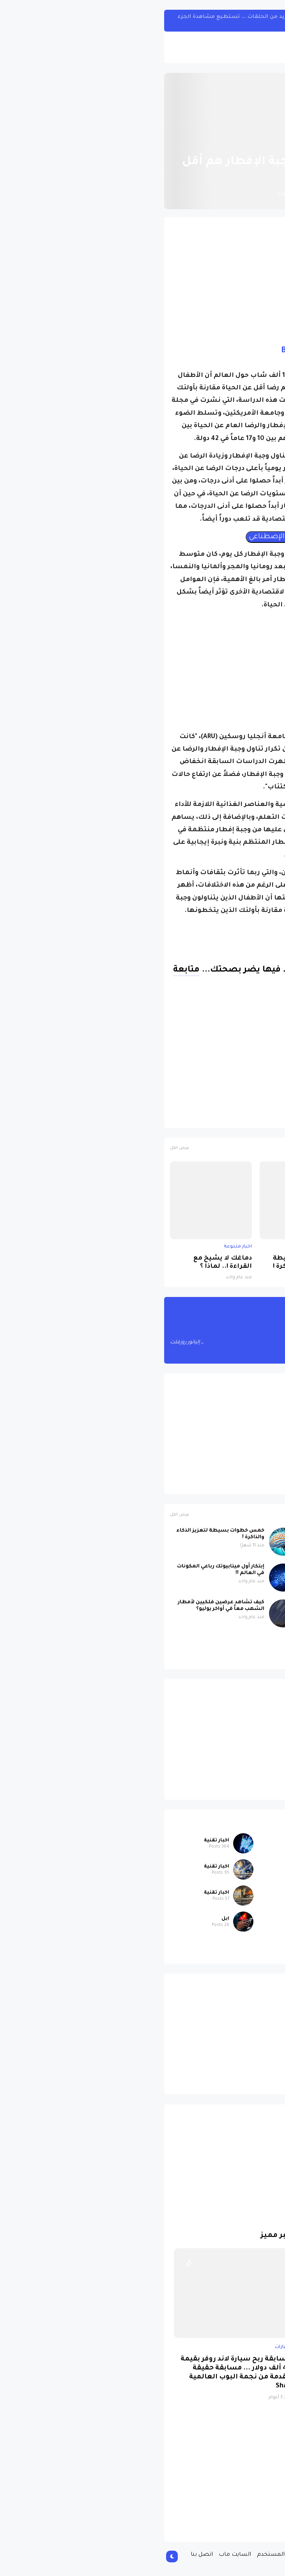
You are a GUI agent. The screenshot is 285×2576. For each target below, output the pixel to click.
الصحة (222, 1118)
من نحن (218, 2555)
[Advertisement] (142, 277)
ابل (245, 1866)
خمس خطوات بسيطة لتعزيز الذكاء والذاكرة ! (149, 1262)
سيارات (240, 1945)
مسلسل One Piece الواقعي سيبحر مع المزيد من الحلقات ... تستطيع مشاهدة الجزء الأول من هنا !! (129, 20)
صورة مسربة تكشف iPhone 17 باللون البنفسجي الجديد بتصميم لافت (194, 1642)
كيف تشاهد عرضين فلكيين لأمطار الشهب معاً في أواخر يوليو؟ (62, 1606)
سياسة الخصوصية (177, 2555)
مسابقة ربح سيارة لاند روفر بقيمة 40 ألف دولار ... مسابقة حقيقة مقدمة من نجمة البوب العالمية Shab (77, 2373)
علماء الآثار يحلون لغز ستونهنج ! (199, 1602)
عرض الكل (21, 1148)
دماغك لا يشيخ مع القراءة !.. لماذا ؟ (64, 1262)
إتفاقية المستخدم (122, 2555)
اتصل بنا (43, 2555)
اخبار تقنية (58, 1840)
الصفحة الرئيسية (245, 143)
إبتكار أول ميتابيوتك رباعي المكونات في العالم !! (62, 1570)
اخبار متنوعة (202, 143)
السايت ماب (76, 2555)
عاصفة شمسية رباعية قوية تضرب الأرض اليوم (235, 1262)
